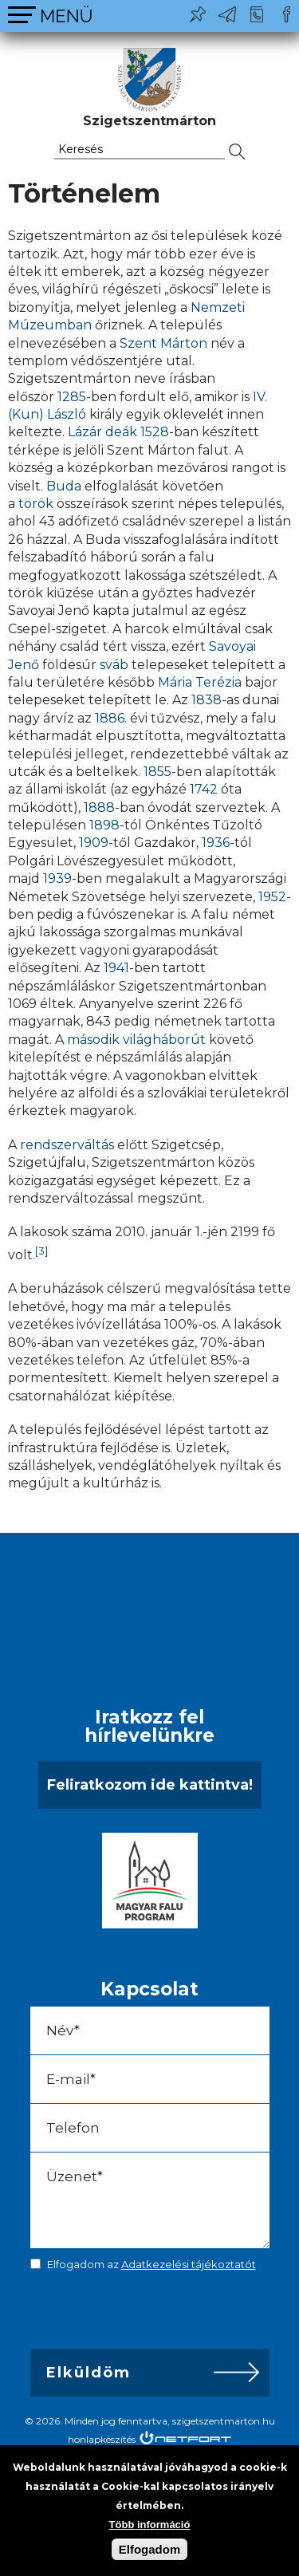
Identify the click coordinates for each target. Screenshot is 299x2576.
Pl (198, 14)
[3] (42, 1250)
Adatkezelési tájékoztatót (188, 2264)
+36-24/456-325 (257, 14)
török (35, 503)
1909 (93, 842)
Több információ (150, 2525)
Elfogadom (150, 2549)
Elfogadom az (151, 2264)
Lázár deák (102, 431)
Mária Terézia (200, 682)
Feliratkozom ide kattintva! (150, 1785)
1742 (204, 789)
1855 (157, 771)
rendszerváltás (67, 1144)
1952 (272, 896)
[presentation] (142, 2313)
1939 (57, 878)
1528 (154, 431)
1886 (109, 718)
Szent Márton (163, 343)
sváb (114, 664)
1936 (216, 842)
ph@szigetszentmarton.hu (227, 14)
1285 (71, 396)
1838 (206, 699)
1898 (104, 825)
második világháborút (136, 1039)
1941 (116, 967)
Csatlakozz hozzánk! (286, 14)
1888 (99, 807)
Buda (63, 486)
